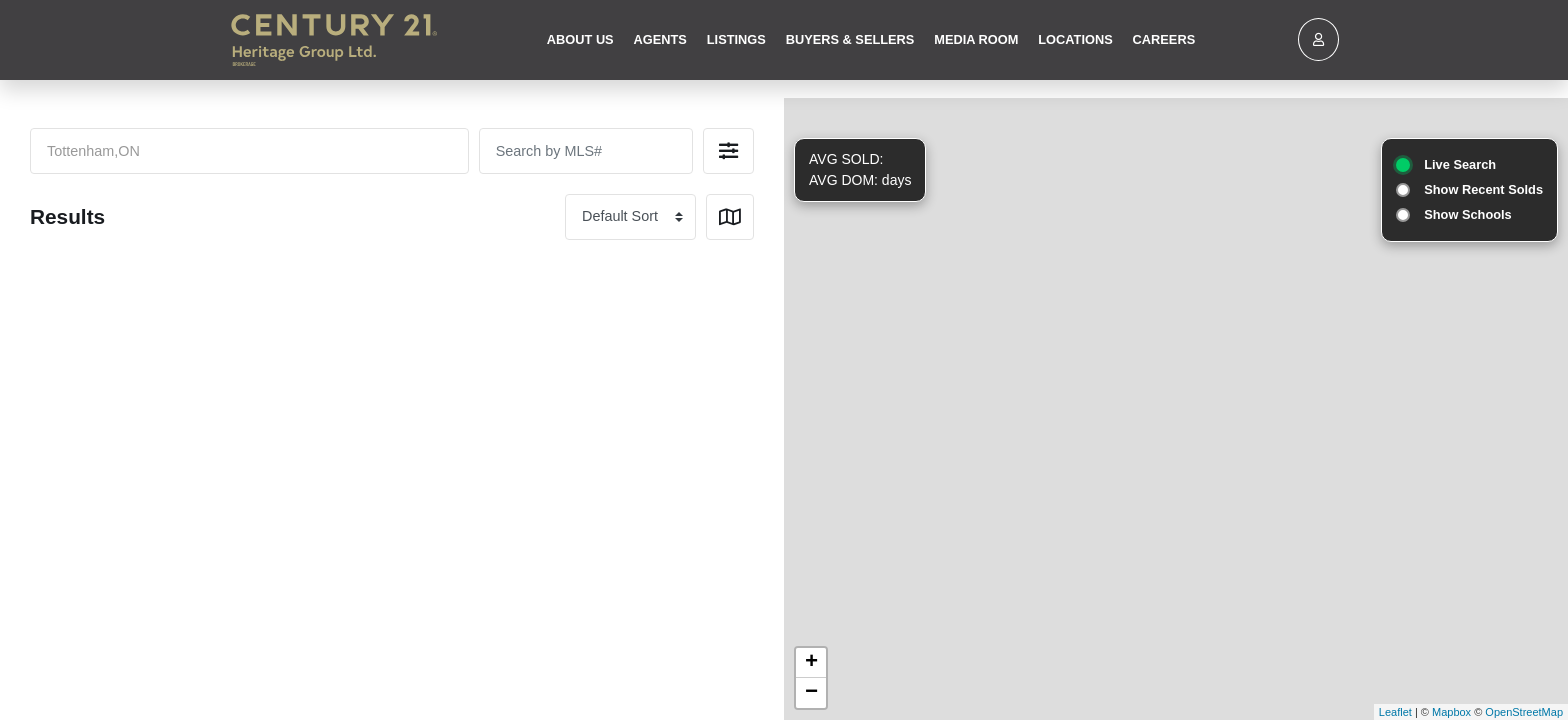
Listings (736, 39)
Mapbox (1451, 712)
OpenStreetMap (1524, 712)
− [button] (811, 693)
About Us (580, 39)
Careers (1164, 39)
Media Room (976, 39)
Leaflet (1395, 712)
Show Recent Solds (1483, 189)
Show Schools (1467, 214)
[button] (728, 151)
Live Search (1460, 164)
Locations (1075, 39)
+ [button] (811, 663)
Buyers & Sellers (850, 39)
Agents (660, 39)
